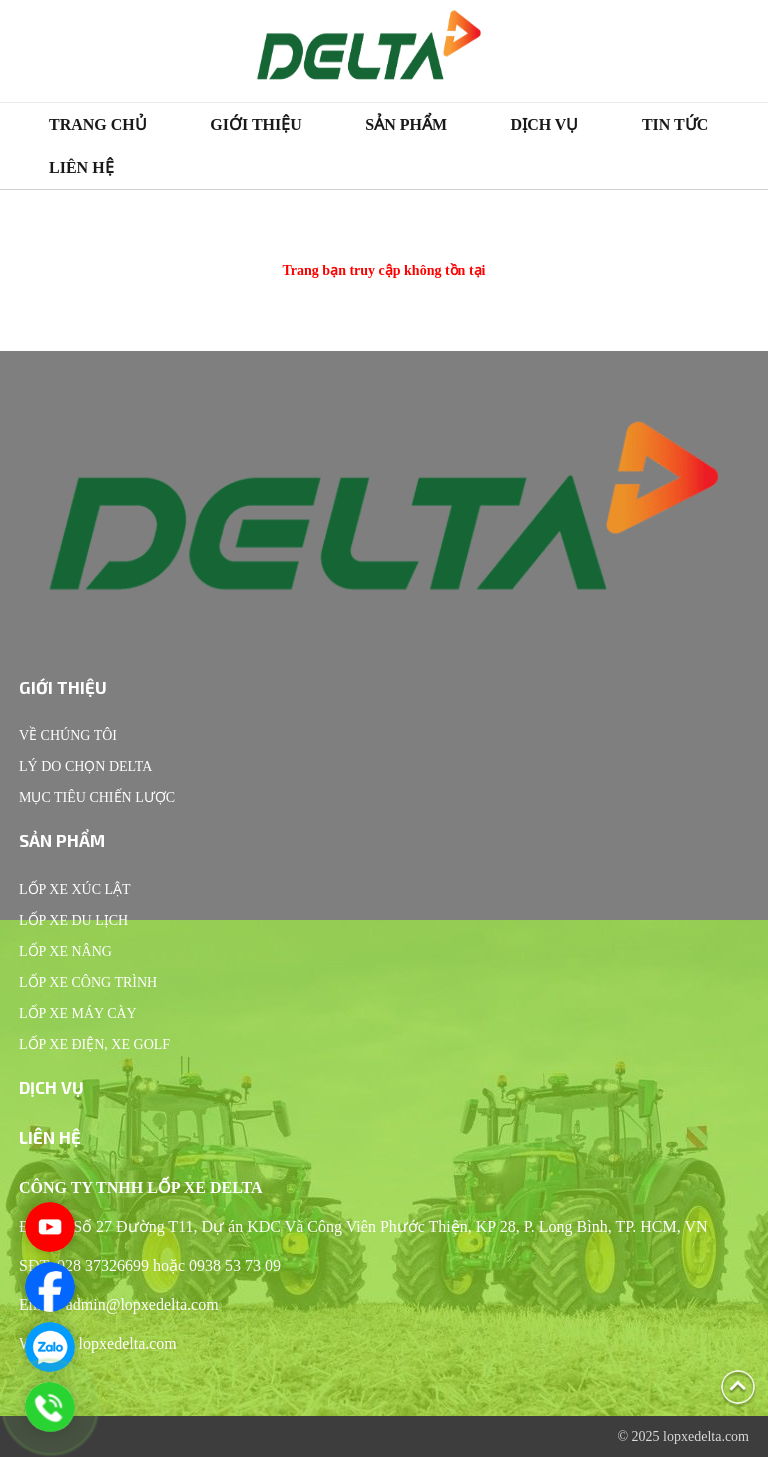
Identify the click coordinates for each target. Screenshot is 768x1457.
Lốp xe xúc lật (75, 889)
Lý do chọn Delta (85, 766)
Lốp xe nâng (65, 951)
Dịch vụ (545, 124)
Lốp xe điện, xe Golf (94, 1044)
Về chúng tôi (68, 735)
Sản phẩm (406, 124)
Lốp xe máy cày (78, 1013)
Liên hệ (81, 167)
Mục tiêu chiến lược (97, 797)
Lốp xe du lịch (73, 920)
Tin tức (675, 124)
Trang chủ (98, 124)
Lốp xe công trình (88, 982)
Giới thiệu (256, 124)
